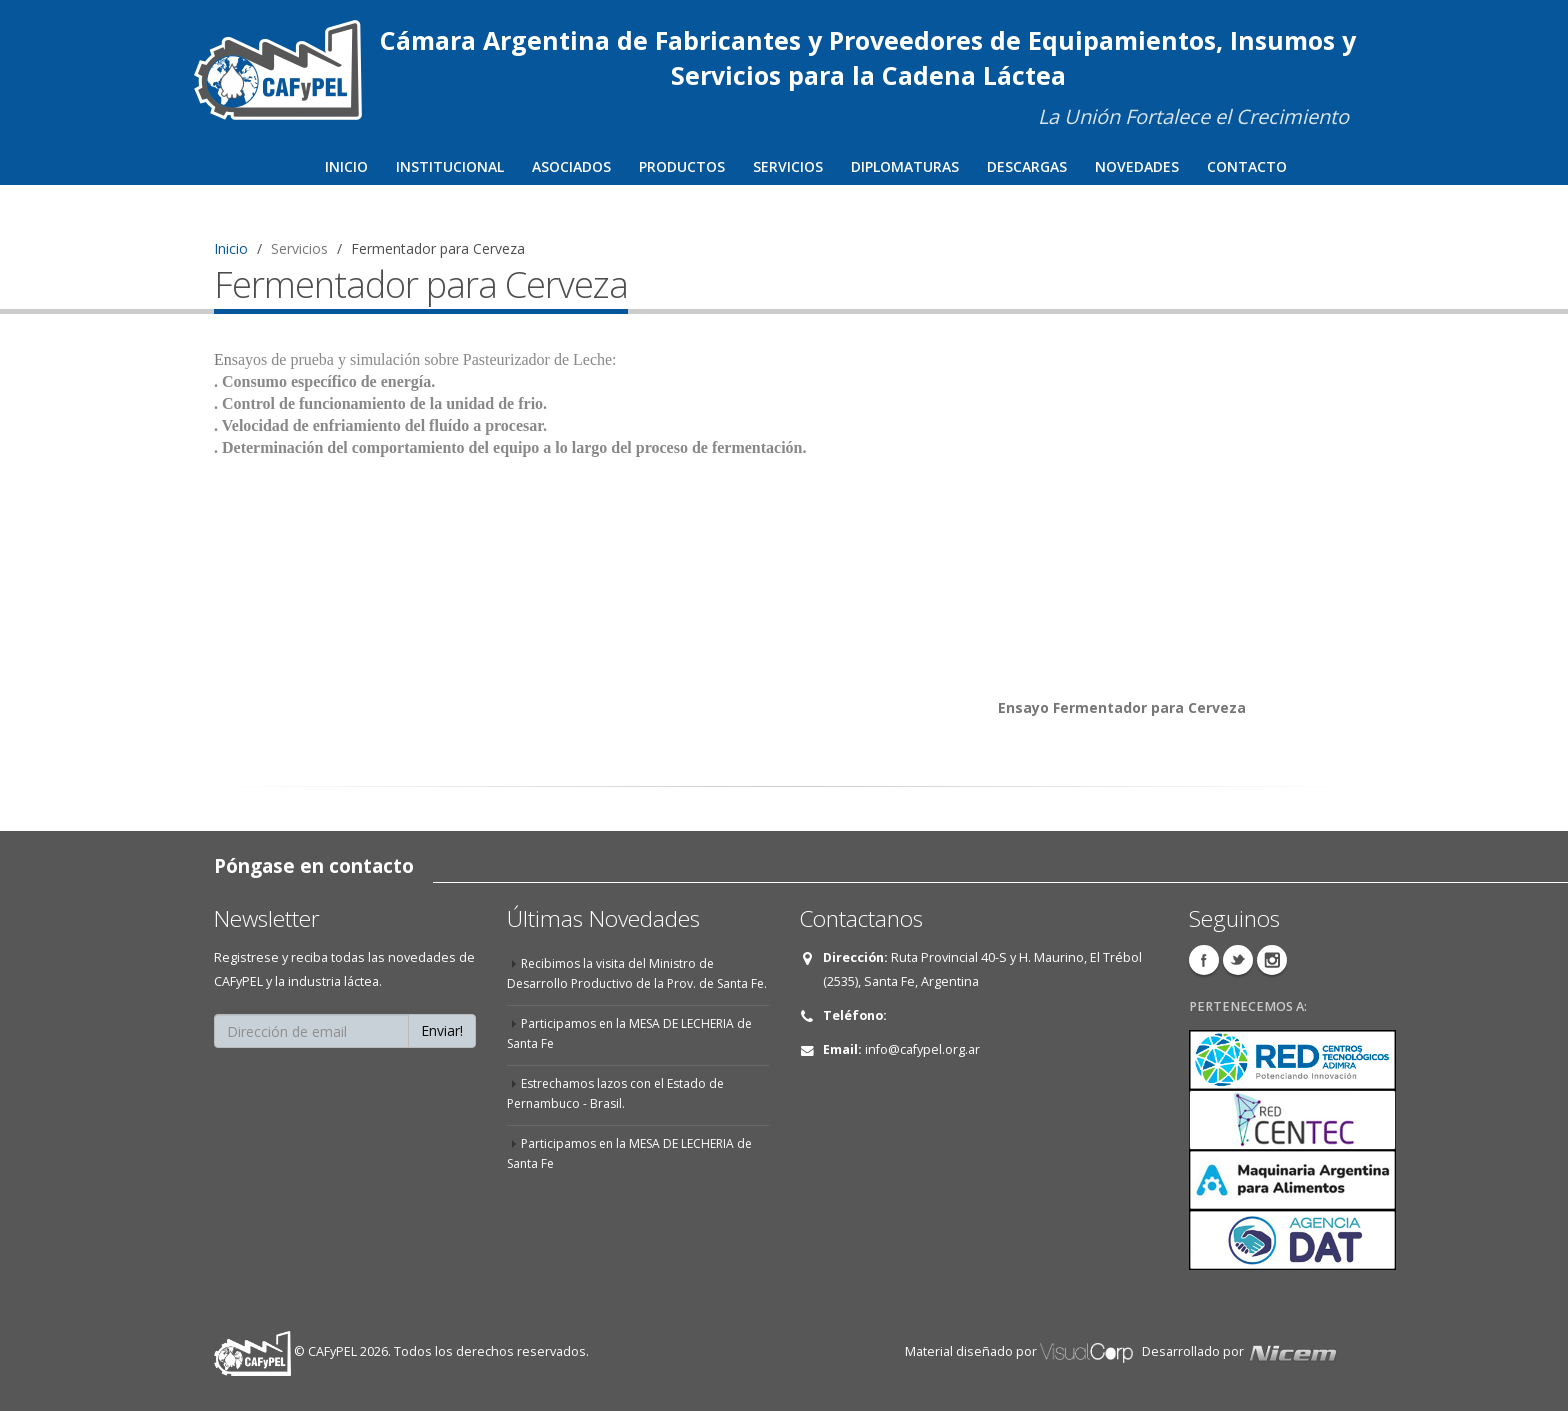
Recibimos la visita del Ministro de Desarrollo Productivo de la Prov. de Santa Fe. (632, 985)
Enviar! (442, 1032)
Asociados (571, 166)
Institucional (450, 166)
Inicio (346, 166)
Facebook (1204, 962)
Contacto (1247, 166)
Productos (682, 166)
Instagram (1272, 962)
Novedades (1137, 166)
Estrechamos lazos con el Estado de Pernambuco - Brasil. (621, 1115)
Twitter (1238, 962)
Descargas (1027, 166)
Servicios (788, 166)
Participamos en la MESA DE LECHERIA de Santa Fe (635, 1055)
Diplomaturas (905, 166)
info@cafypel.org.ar (922, 1051)
